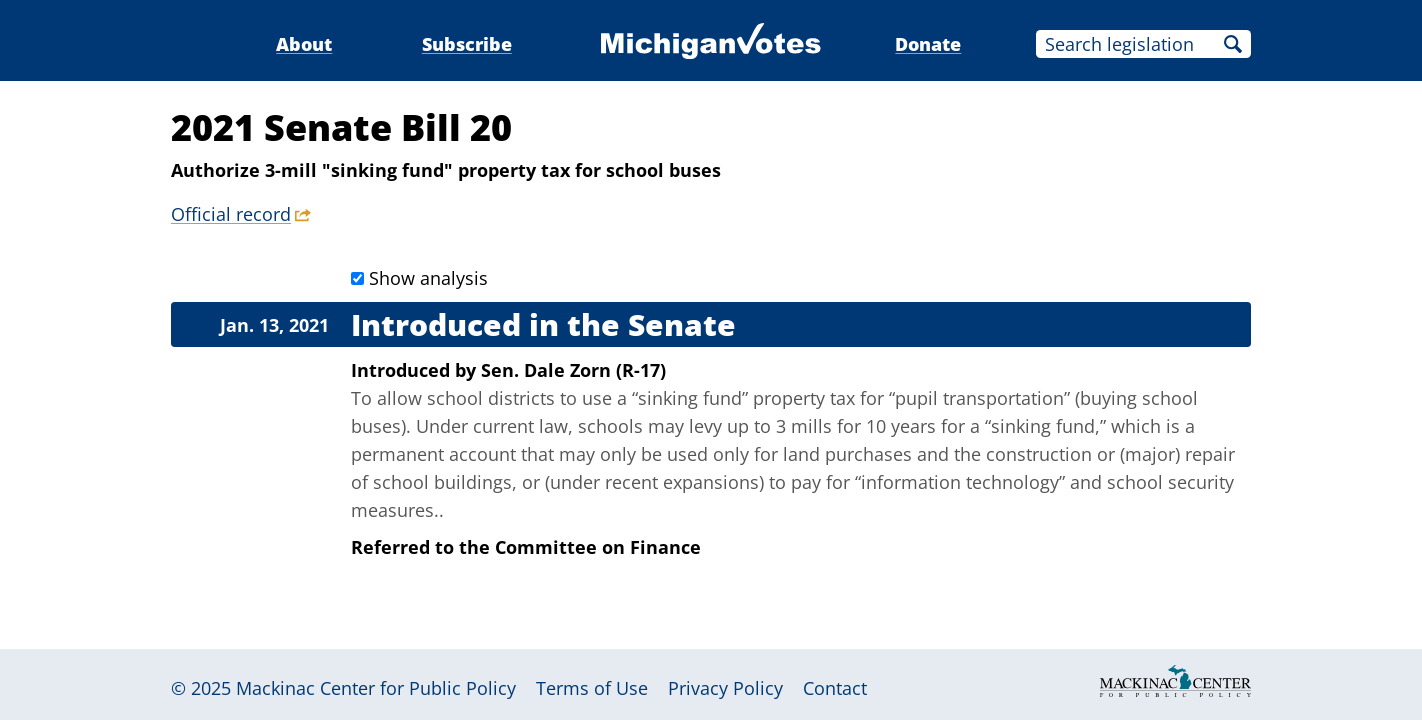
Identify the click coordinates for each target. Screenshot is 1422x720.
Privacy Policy (725, 688)
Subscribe (467, 44)
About (304, 44)
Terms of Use (592, 688)
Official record (231, 214)
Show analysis (428, 278)
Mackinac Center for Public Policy (376, 688)
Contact (835, 688)
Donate (928, 44)
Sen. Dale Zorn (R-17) (573, 370)
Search (1233, 44)
